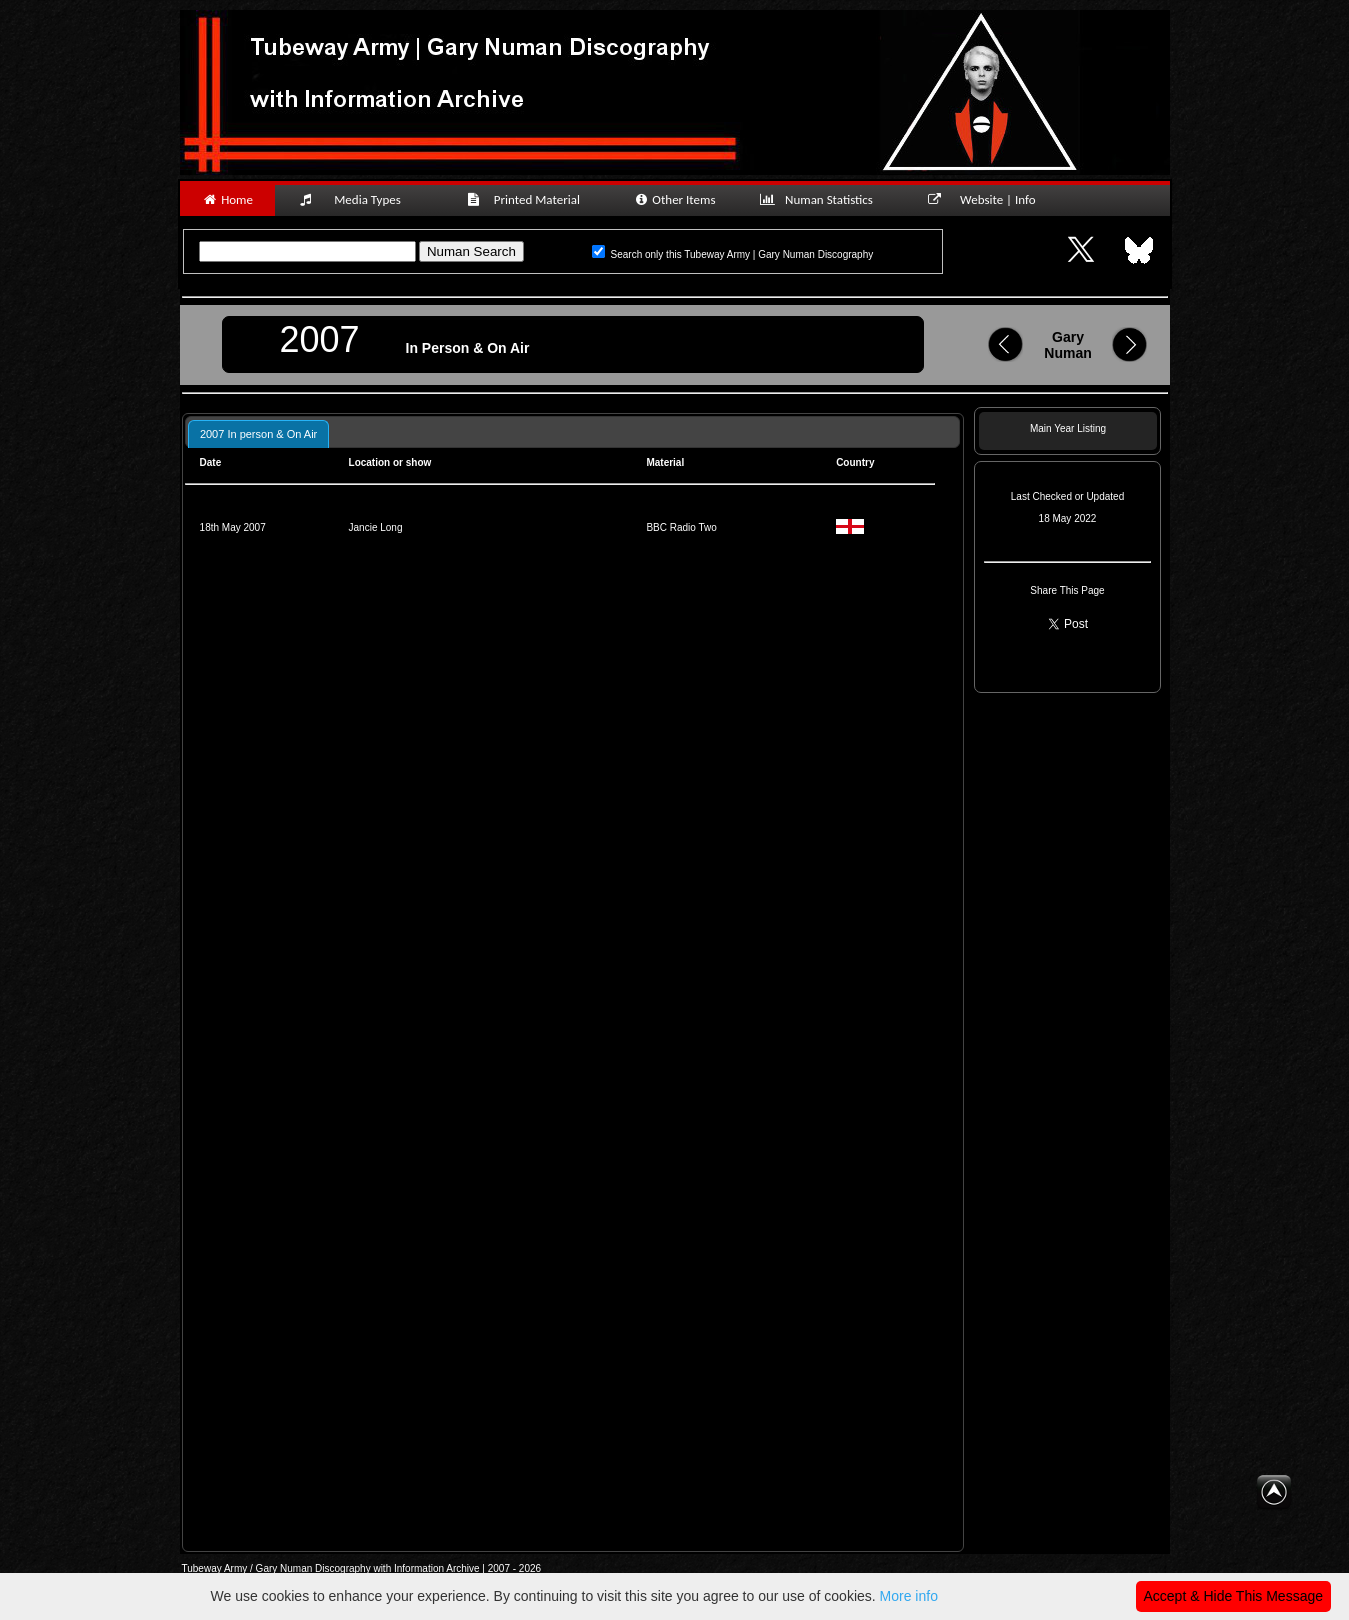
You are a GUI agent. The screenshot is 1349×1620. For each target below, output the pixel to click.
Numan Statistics (821, 199)
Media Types (359, 199)
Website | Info (988, 199)
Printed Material (526, 199)
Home (227, 199)
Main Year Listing (1068, 428)
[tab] (258, 433)
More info (909, 1596)
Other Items (674, 199)
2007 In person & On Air (258, 434)
